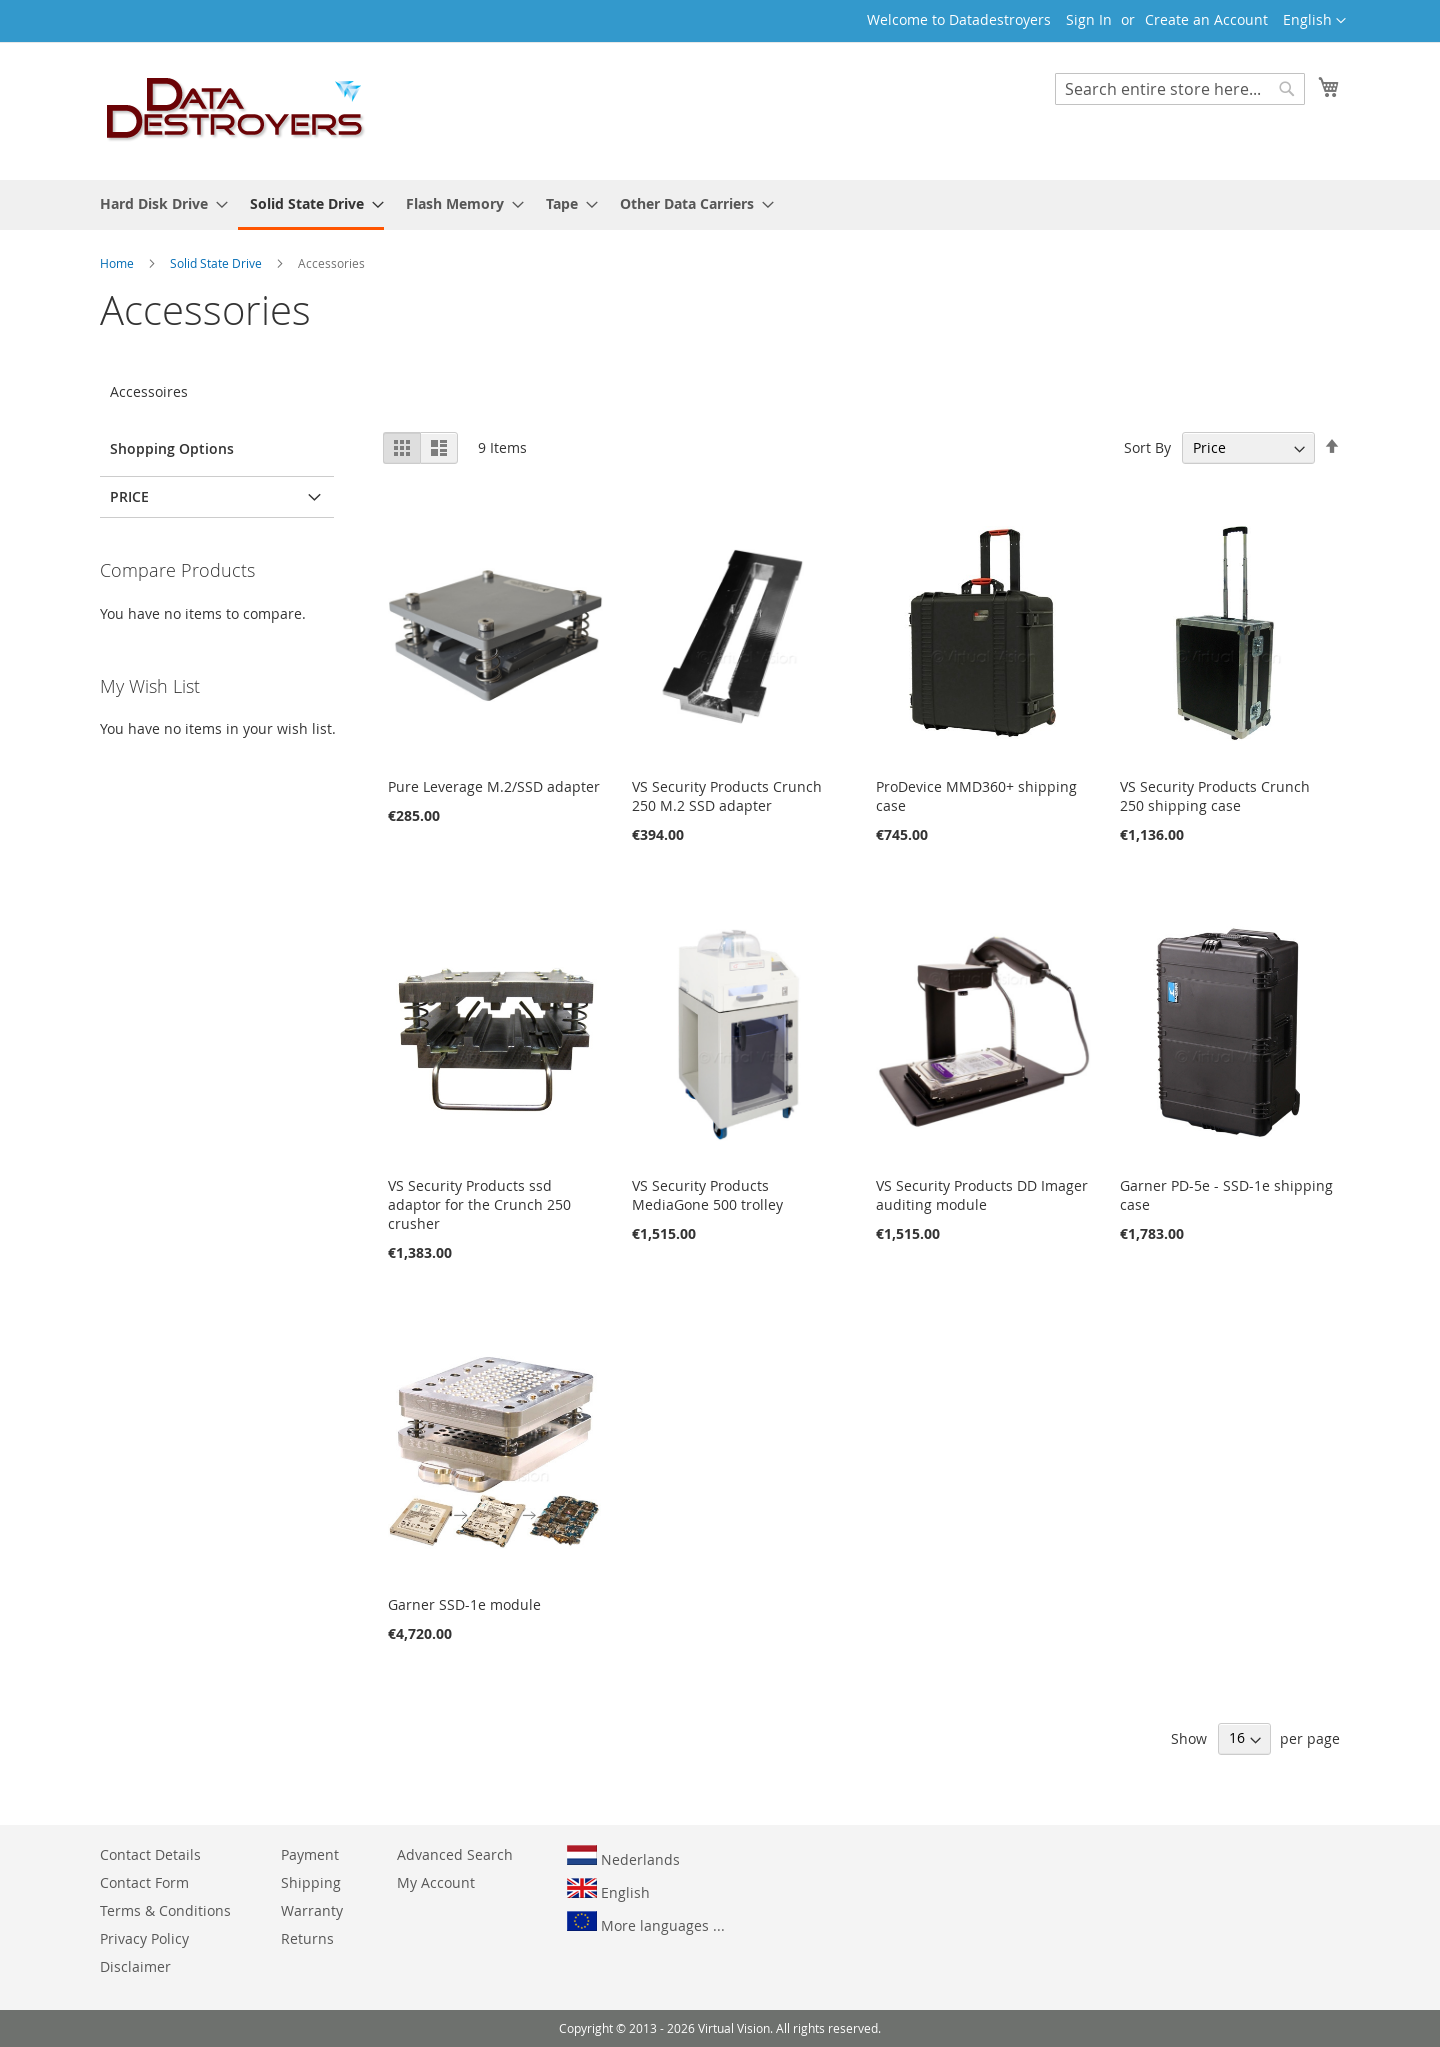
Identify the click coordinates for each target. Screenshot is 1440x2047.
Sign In (1089, 19)
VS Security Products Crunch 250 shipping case (1215, 796)
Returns (307, 1938)
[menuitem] (158, 203)
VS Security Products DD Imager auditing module (982, 1195)
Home (118, 263)
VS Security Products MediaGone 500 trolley (707, 1195)
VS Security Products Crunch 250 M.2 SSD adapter (727, 796)
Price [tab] (129, 496)
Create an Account (1206, 19)
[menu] (720, 205)
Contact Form (144, 1882)
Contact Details (150, 1854)
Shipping (311, 1882)
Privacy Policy (144, 1938)
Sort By (1147, 447)
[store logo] (236, 110)
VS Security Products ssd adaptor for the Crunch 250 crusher (479, 1204)
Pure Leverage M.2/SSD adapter (494, 786)
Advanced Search (455, 1854)
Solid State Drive (217, 263)
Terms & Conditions (165, 1910)
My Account (436, 1882)
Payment (310, 1854)
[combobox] (1180, 89)
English (608, 1890)
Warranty (312, 1910)
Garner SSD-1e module (464, 1604)
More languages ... (646, 1923)
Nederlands (623, 1857)
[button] (1314, 21)
